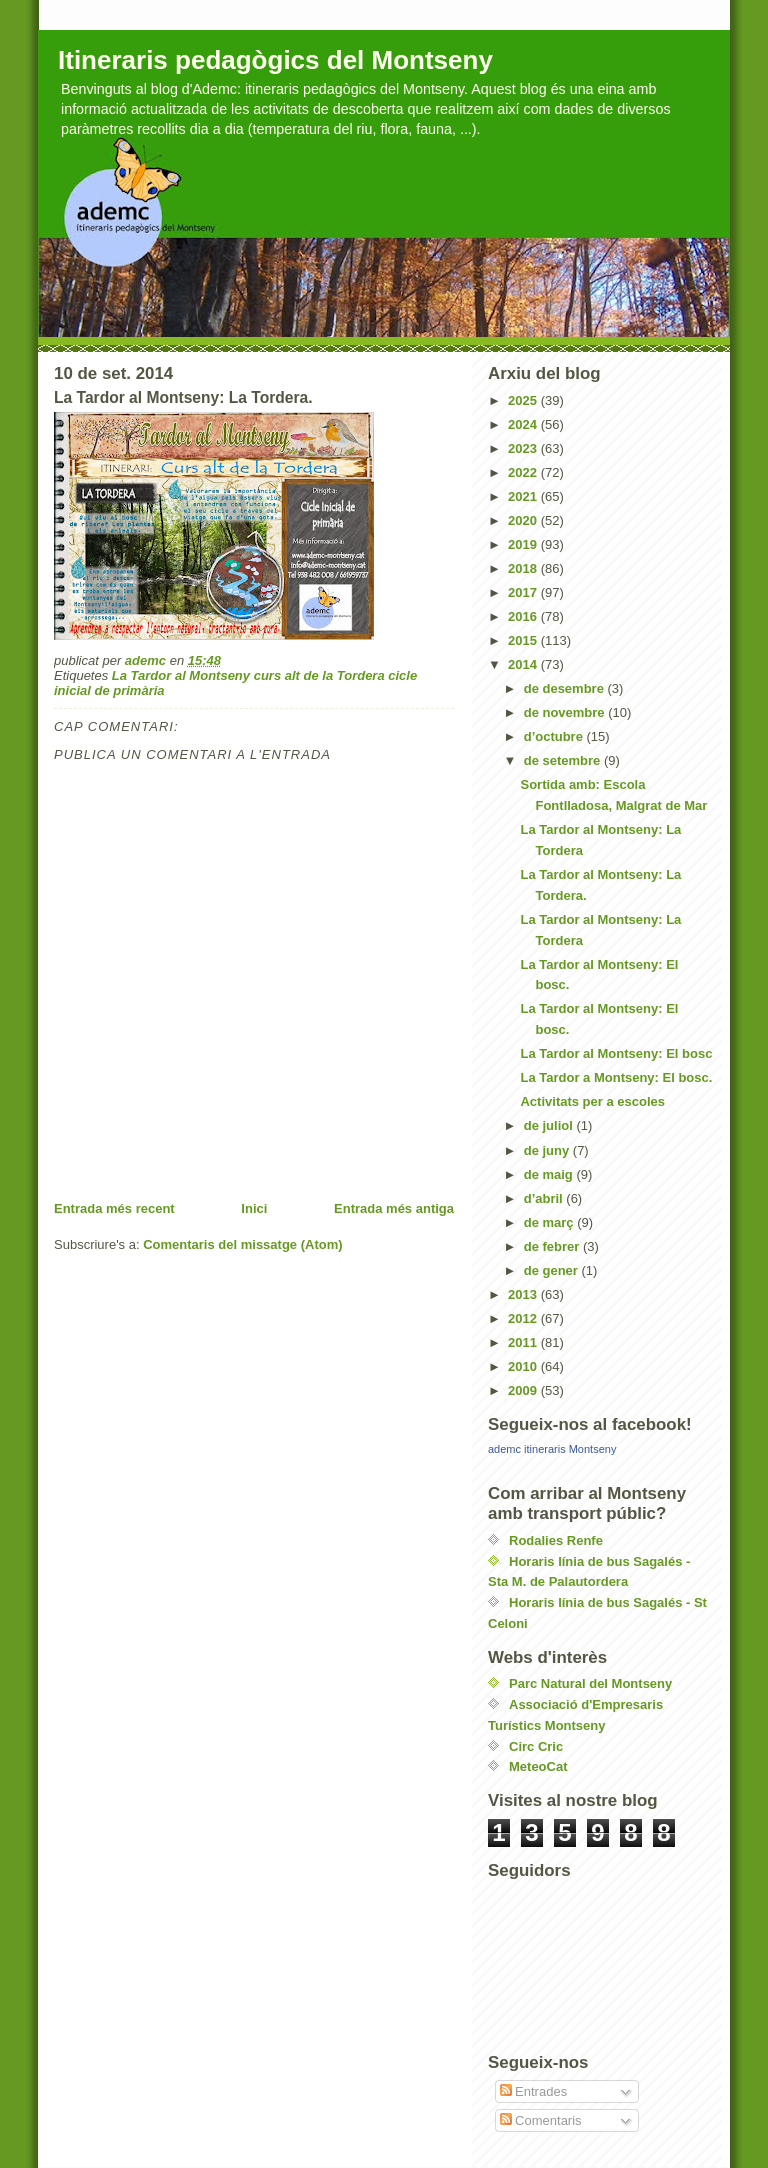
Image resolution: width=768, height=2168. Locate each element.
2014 (524, 664)
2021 (524, 496)
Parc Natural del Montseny (590, 1683)
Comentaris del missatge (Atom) (242, 1244)
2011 (524, 1342)
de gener (553, 1270)
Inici (254, 1208)
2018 (524, 568)
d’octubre (555, 736)
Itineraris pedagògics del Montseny (275, 60)
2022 (524, 472)
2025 (524, 400)
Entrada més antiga (394, 1208)
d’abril (545, 1198)
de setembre (564, 760)
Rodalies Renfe (556, 1540)
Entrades (534, 2091)
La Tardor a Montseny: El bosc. (616, 1077)
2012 (524, 1318)
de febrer (553, 1246)
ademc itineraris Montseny (552, 1449)
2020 (524, 520)
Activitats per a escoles (592, 1101)
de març (550, 1222)
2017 (524, 592)
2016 (524, 616)
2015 (524, 640)
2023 (524, 448)
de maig (550, 1174)
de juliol (550, 1125)
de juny (548, 1150)
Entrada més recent (114, 1208)
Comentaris (541, 2120)
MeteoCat (538, 1766)
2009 (524, 1390)
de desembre (566, 688)
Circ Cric (536, 1746)
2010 (524, 1366)
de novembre (566, 712)
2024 (524, 424)
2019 (524, 544)
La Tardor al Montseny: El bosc (616, 1053)
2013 (524, 1294)
